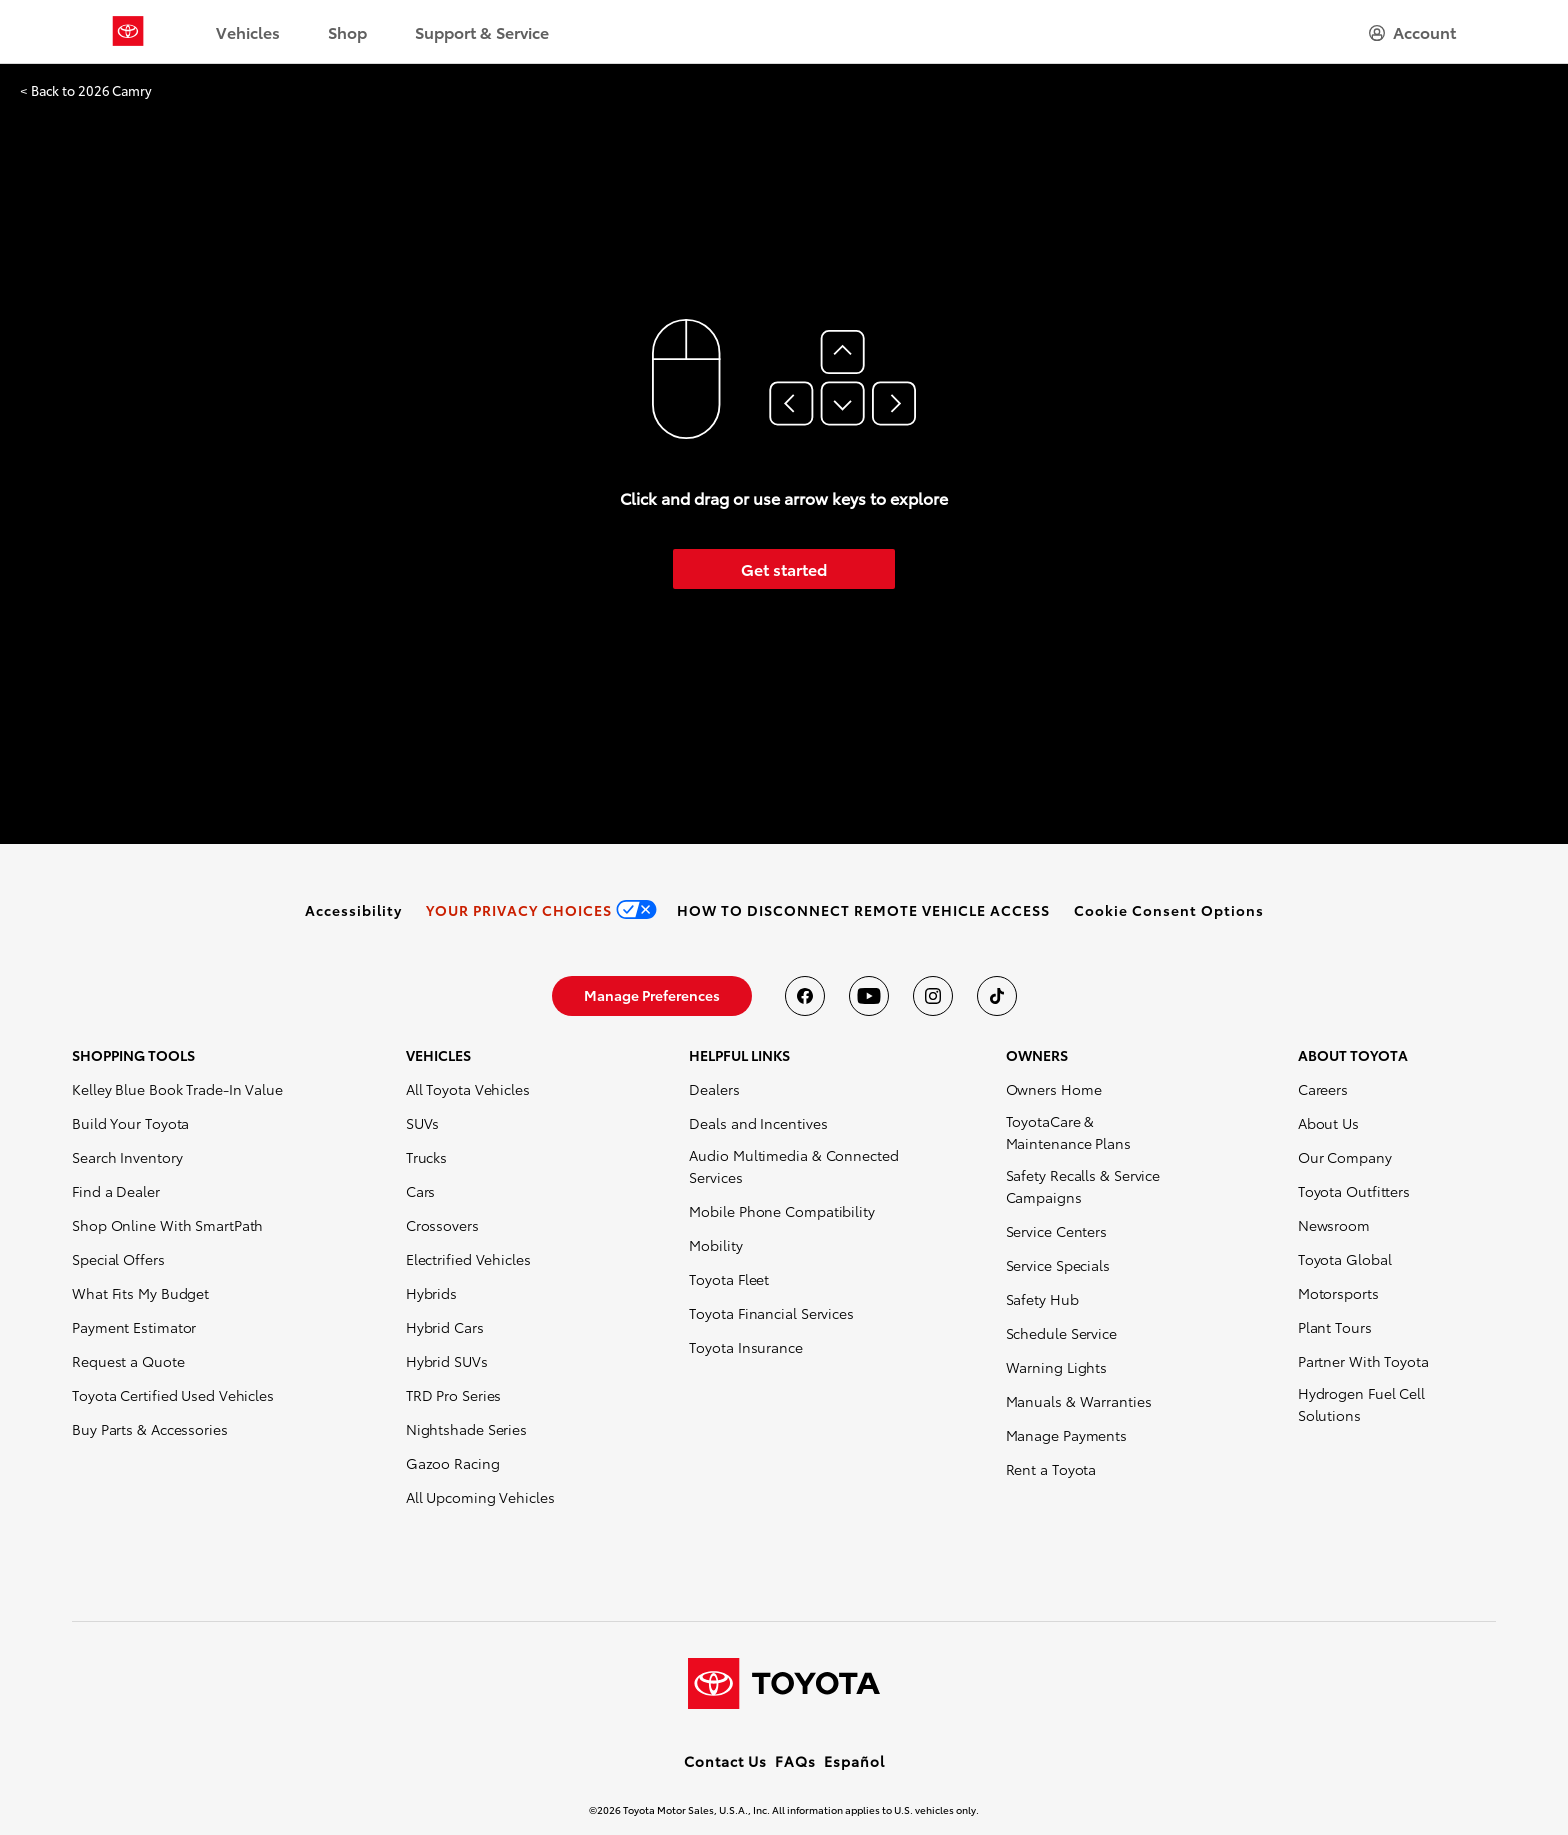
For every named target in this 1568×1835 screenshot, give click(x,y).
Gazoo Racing (453, 1463)
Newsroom (1334, 1225)
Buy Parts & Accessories (150, 1429)
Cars (421, 1191)
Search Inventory (127, 1157)
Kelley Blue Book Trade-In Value (177, 1089)
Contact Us (725, 1761)
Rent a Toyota (1051, 1469)
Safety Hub (1042, 1299)
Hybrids (431, 1293)
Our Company (1345, 1157)
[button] (1169, 910)
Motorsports (1338, 1293)
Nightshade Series (466, 1429)
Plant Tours (1335, 1327)
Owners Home (1054, 1089)
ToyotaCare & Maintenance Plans (1068, 1132)
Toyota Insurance (745, 1347)
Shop (347, 31)
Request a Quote (128, 1361)
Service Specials (1058, 1265)
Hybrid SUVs (447, 1361)
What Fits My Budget (140, 1293)
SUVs (423, 1123)
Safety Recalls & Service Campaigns (1083, 1186)
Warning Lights (1057, 1367)
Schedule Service (1061, 1333)
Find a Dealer (116, 1191)
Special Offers (118, 1259)
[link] (353, 910)
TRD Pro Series (454, 1395)
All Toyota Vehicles (468, 1089)
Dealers (714, 1089)
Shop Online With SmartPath (167, 1225)
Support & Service (482, 31)
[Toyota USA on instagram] (933, 996)
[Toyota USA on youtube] (869, 996)
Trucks (426, 1157)
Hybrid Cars (445, 1327)
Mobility (715, 1245)
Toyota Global (1345, 1259)
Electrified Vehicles (468, 1259)
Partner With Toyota (1363, 1361)
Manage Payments (1067, 1435)
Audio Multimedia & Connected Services (793, 1166)
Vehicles (248, 31)
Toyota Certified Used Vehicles (173, 1395)
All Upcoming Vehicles (480, 1497)
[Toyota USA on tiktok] (997, 996)
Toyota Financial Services (771, 1313)
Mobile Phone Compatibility (781, 1211)
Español (854, 1761)
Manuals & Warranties (1079, 1401)
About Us (1328, 1123)
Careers (1323, 1089)
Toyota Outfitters (1354, 1191)
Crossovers (442, 1225)
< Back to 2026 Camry (86, 90)
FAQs (795, 1761)
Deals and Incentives (758, 1123)
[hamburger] (1412, 32)
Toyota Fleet (729, 1279)
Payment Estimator (134, 1327)
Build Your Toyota (130, 1123)
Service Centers (1057, 1231)
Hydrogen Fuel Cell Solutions (1361, 1404)
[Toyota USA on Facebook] (805, 996)
